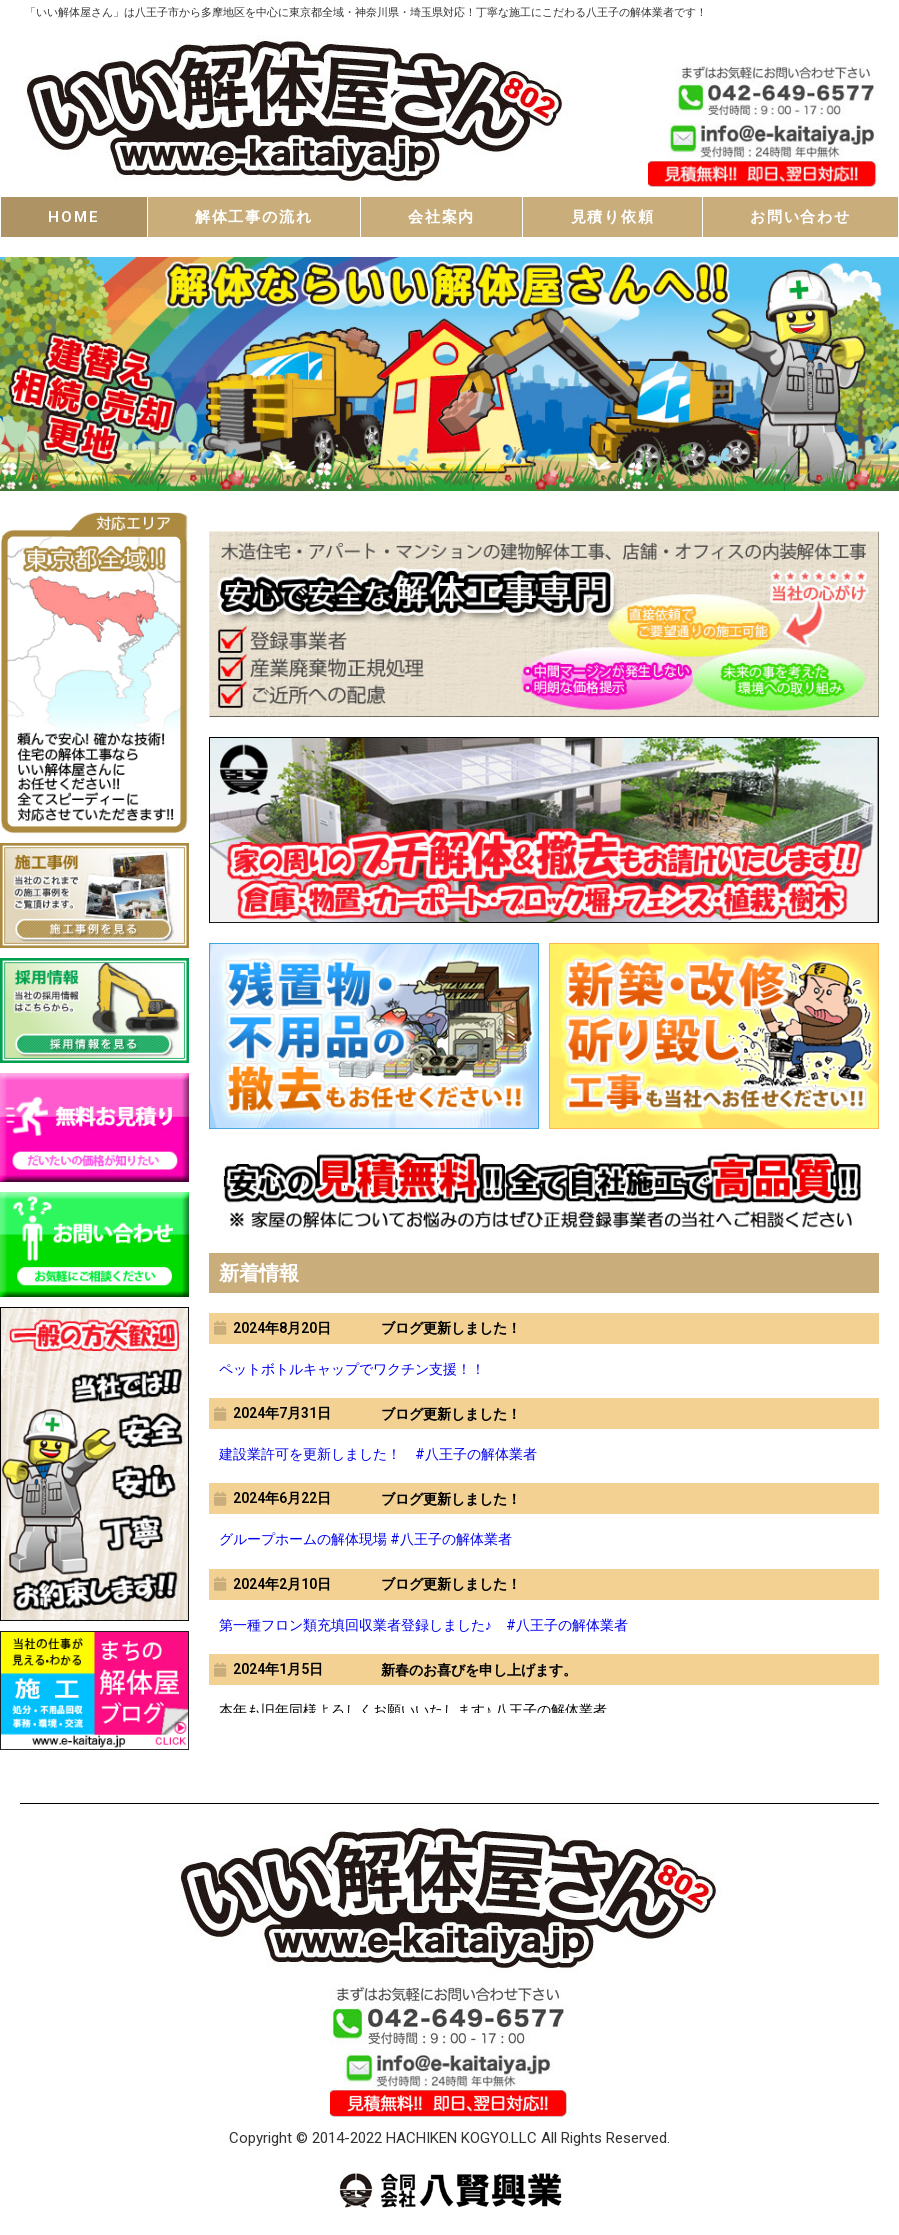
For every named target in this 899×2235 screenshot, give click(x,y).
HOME (73, 217)
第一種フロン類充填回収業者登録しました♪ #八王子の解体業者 (423, 1625)
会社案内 (441, 217)
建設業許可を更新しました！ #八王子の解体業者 (378, 1454)
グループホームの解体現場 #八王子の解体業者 (365, 1539)
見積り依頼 (613, 217)
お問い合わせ (800, 217)
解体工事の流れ (254, 217)
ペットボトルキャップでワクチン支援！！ (352, 1369)
